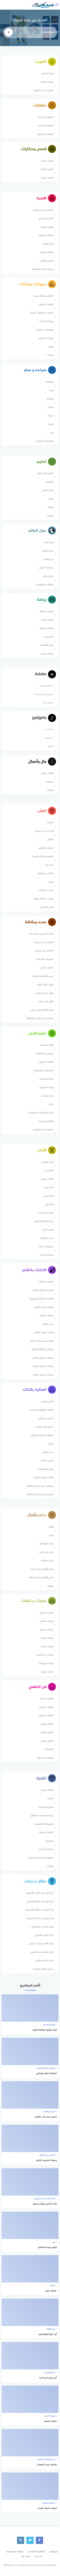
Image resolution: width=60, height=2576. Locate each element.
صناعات (50, 782)
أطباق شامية (47, 1724)
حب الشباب (48, 1452)
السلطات (49, 1749)
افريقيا (50, 399)
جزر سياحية (48, 551)
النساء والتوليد (46, 848)
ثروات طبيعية (46, 1087)
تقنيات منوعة (46, 1832)
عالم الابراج (48, 244)
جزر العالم (49, 543)
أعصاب (50, 823)
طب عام (49, 865)
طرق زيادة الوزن (46, 1002)
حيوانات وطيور (46, 338)
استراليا (50, 382)
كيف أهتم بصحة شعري (42, 1952)
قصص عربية (47, 178)
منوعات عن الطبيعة (43, 1130)
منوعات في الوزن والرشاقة (40, 1018)
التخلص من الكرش (44, 951)
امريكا (51, 416)
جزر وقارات (48, 559)
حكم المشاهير (46, 1544)
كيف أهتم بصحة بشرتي (41, 1944)
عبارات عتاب (47, 1647)
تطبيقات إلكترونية (44, 1824)
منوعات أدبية (47, 1255)
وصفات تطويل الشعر (43, 1358)
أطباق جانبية (47, 1699)
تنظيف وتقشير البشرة (42, 1435)
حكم (51, 1535)
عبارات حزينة (47, 1638)
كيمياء (50, 516)
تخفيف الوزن (47, 968)
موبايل (50, 1866)
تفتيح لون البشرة (45, 1427)
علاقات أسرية (47, 252)
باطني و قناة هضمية (43, 856)
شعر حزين (49, 1187)
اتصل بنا (26, 2556)
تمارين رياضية (47, 611)
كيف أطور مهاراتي (44, 1935)
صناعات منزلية (46, 235)
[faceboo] (39, 2540)
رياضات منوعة (46, 628)
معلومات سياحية (45, 441)
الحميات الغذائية (45, 959)
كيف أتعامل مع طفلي (42, 1927)
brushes (49, 730)
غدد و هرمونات (46, 890)
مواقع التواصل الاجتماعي (41, 1858)
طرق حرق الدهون (45, 993)
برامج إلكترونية (46, 1807)
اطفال (50, 840)
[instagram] (20, 2540)
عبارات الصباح (47, 1613)
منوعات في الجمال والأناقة (40, 1486)
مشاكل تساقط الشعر (43, 1349)
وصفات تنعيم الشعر (43, 1375)
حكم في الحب (46, 1552)
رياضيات (49, 482)
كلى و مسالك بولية (44, 899)
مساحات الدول (46, 568)
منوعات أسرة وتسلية (43, 269)
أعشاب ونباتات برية (44, 296)
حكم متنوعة (47, 1561)
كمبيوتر (50, 1841)
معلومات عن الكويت (43, 91)
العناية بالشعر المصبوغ (42, 1299)
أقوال (51, 1527)
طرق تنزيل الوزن (45, 985)
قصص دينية (47, 161)
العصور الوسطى (45, 134)
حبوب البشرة (47, 1461)
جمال (51, 1444)
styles (51, 747)
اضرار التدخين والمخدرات (41, 934)
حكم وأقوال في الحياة (42, 1569)
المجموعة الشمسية (43, 1071)
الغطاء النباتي (46, 305)
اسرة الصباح (48, 74)
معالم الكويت (47, 82)
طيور (51, 347)
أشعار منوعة (47, 1179)
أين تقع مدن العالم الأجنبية (39, 1910)
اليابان (50, 407)
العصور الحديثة (46, 117)
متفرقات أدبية (46, 1247)
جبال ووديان (47, 1096)
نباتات (50, 355)
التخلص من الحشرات (43, 210)
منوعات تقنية (46, 1849)
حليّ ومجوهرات (46, 1469)
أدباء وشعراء (47, 1162)
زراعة (51, 1104)
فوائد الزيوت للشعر (44, 1333)
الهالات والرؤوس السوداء (41, 1410)
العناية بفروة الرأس (44, 1307)
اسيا (51, 390)
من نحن (38, 2556)
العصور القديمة (46, 126)
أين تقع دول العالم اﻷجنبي (40, 1893)
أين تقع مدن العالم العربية (40, 1918)
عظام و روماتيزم (45, 873)
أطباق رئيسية (46, 1716)
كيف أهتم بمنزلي (44, 1961)
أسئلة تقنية (47, 1790)
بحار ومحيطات (46, 1079)
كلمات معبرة (47, 1672)
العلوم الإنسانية (45, 473)
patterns (49, 738)
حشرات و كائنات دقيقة (42, 313)
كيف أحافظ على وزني (42, 1010)
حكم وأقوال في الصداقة (41, 1578)
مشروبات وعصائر (45, 1758)
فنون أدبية (48, 1230)
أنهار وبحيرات (47, 1045)
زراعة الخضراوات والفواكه (41, 1113)
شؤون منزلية (47, 227)
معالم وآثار (48, 576)
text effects (48, 703)
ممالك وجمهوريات (44, 585)
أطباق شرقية (47, 1732)
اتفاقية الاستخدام (36, 2551)
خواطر (50, 1586)
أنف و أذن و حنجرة (44, 831)
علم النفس (48, 490)
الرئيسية (53, 2551)
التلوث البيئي (46, 1062)
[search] (9, 32)
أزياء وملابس (47, 1402)
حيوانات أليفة (46, 321)
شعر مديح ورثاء (46, 1213)
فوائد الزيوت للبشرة (43, 1478)
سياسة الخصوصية (14, 2551)
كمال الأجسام (47, 645)
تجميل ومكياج (46, 1419)
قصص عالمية (47, 169)
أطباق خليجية (46, 1707)
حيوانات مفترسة (45, 330)
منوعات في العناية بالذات (40, 1494)
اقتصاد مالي (47, 773)
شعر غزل (49, 1204)
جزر (52, 433)
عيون (51, 882)
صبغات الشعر (47, 1316)
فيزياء (51, 507)
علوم (51, 499)
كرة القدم (49, 637)
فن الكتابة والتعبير (44, 1221)
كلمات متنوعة (46, 1664)
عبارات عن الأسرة (45, 1655)
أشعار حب (49, 1171)
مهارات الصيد (47, 654)
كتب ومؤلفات (47, 1238)
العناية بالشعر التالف (43, 1290)
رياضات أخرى (47, 620)
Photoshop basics (44, 695)
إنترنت (50, 1799)
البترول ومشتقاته (45, 1054)
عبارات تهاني (47, 1621)
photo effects (47, 686)
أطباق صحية (47, 1741)
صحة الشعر (48, 1324)
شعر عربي (48, 1196)
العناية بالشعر (46, 1282)
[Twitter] (30, 2540)
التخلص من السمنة (44, 942)
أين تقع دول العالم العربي (40, 1902)
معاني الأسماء (46, 261)
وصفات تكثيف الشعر (43, 1366)
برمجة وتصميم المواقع (42, 1816)
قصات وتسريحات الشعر (42, 1341)
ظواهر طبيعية (46, 1121)
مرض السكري (47, 907)
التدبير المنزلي (46, 219)
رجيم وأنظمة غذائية (43, 976)
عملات (50, 790)
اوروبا (51, 424)
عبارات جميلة (47, 1630)
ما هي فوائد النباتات (43, 1969)
